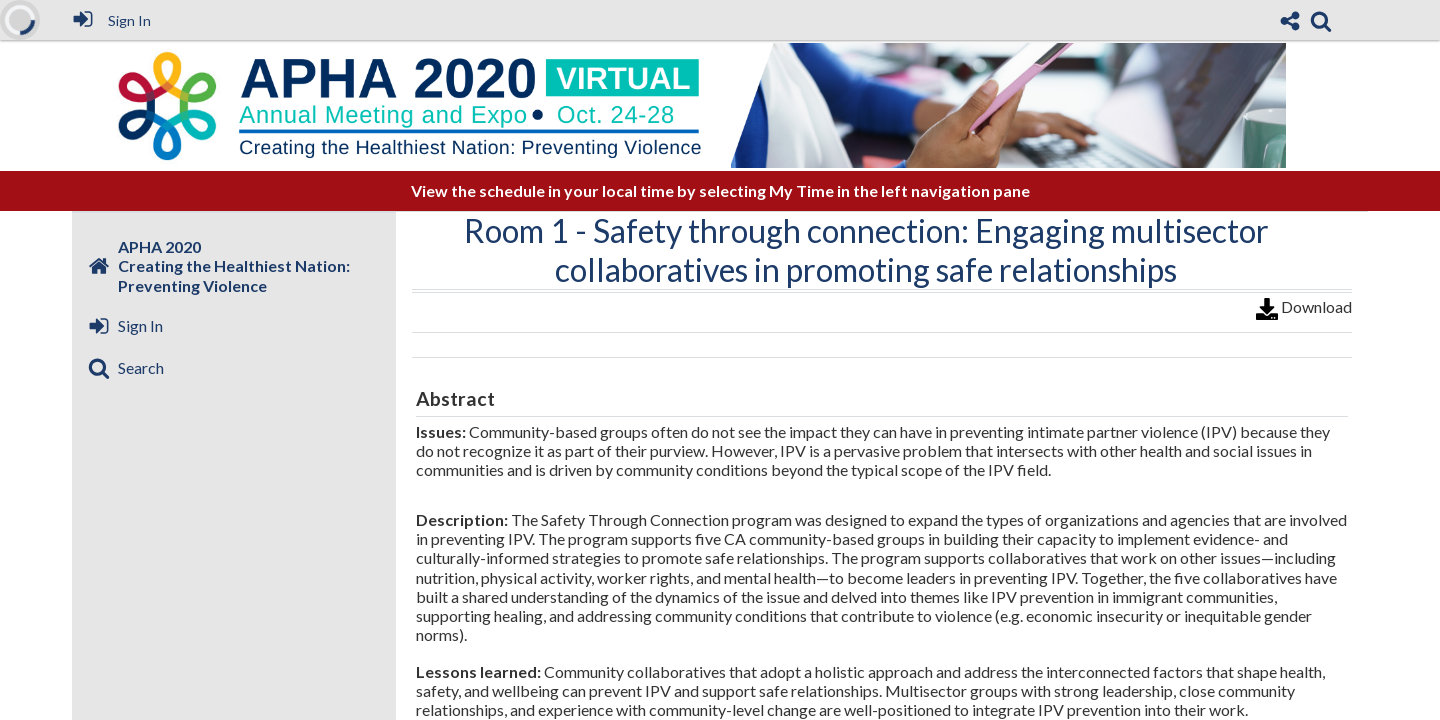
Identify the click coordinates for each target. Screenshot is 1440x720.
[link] (1321, 21)
